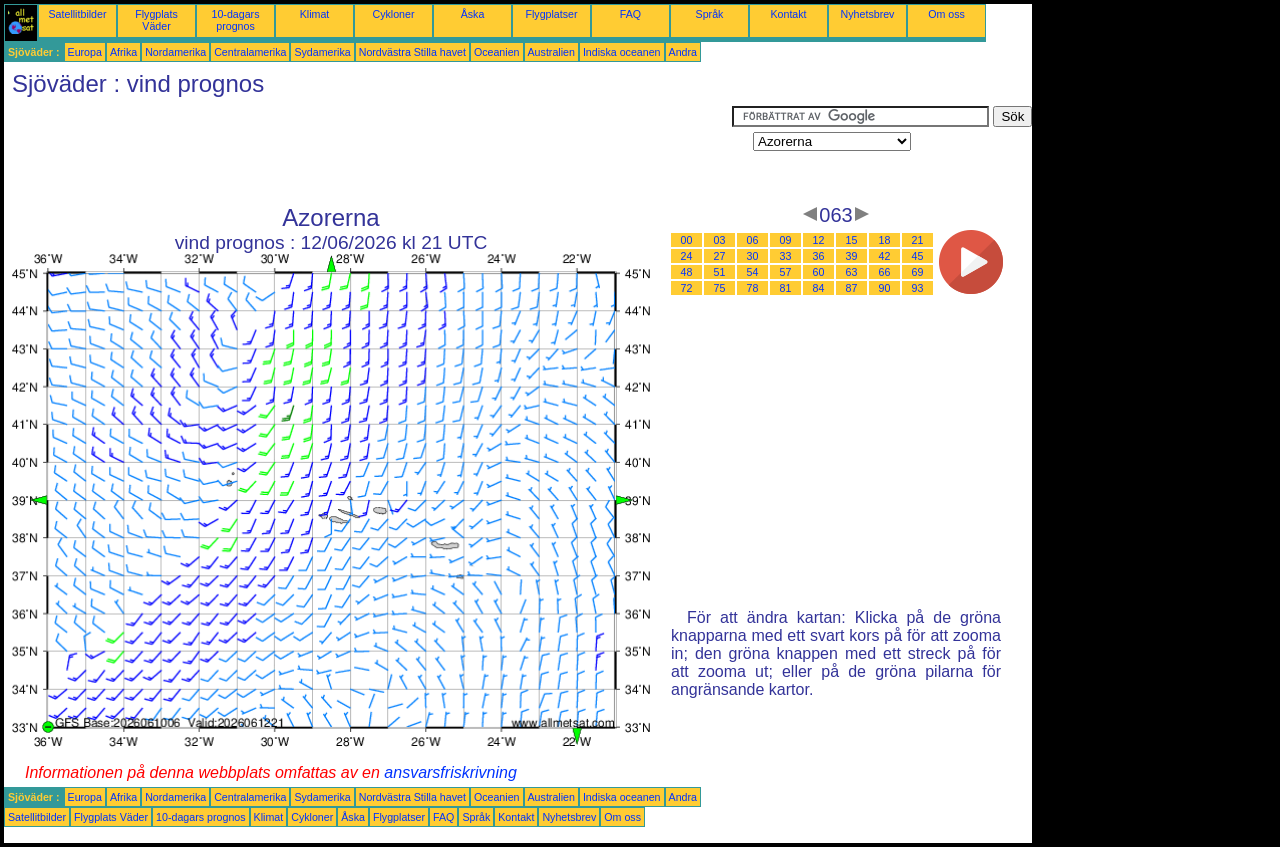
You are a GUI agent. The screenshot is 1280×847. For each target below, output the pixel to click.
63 (852, 272)
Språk (710, 14)
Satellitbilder (77, 14)
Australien (551, 52)
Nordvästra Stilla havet (412, 52)
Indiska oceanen (622, 52)
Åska (473, 14)
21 (918, 240)
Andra (683, 52)
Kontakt (788, 14)
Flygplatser (551, 14)
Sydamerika (322, 52)
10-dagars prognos (236, 20)
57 (786, 272)
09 (786, 240)
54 (753, 272)
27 (720, 256)
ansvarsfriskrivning (450, 772)
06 (753, 240)
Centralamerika (250, 52)
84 (819, 288)
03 (720, 240)
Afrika (123, 52)
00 (687, 240)
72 (687, 288)
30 (753, 256)
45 (918, 256)
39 (852, 256)
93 (918, 288)
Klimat (315, 14)
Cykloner (393, 14)
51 (720, 272)
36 (819, 256)
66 (885, 272)
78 (753, 288)
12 (819, 240)
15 (852, 240)
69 (918, 272)
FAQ (630, 14)
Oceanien (497, 52)
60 (819, 272)
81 (786, 288)
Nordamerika (175, 52)
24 (687, 256)
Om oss (946, 14)
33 (786, 256)
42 (885, 256)
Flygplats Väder (156, 20)
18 (885, 240)
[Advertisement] (368, 151)
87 (852, 288)
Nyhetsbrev (868, 14)
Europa (85, 52)
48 (687, 272)
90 (885, 288)
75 (720, 288)
